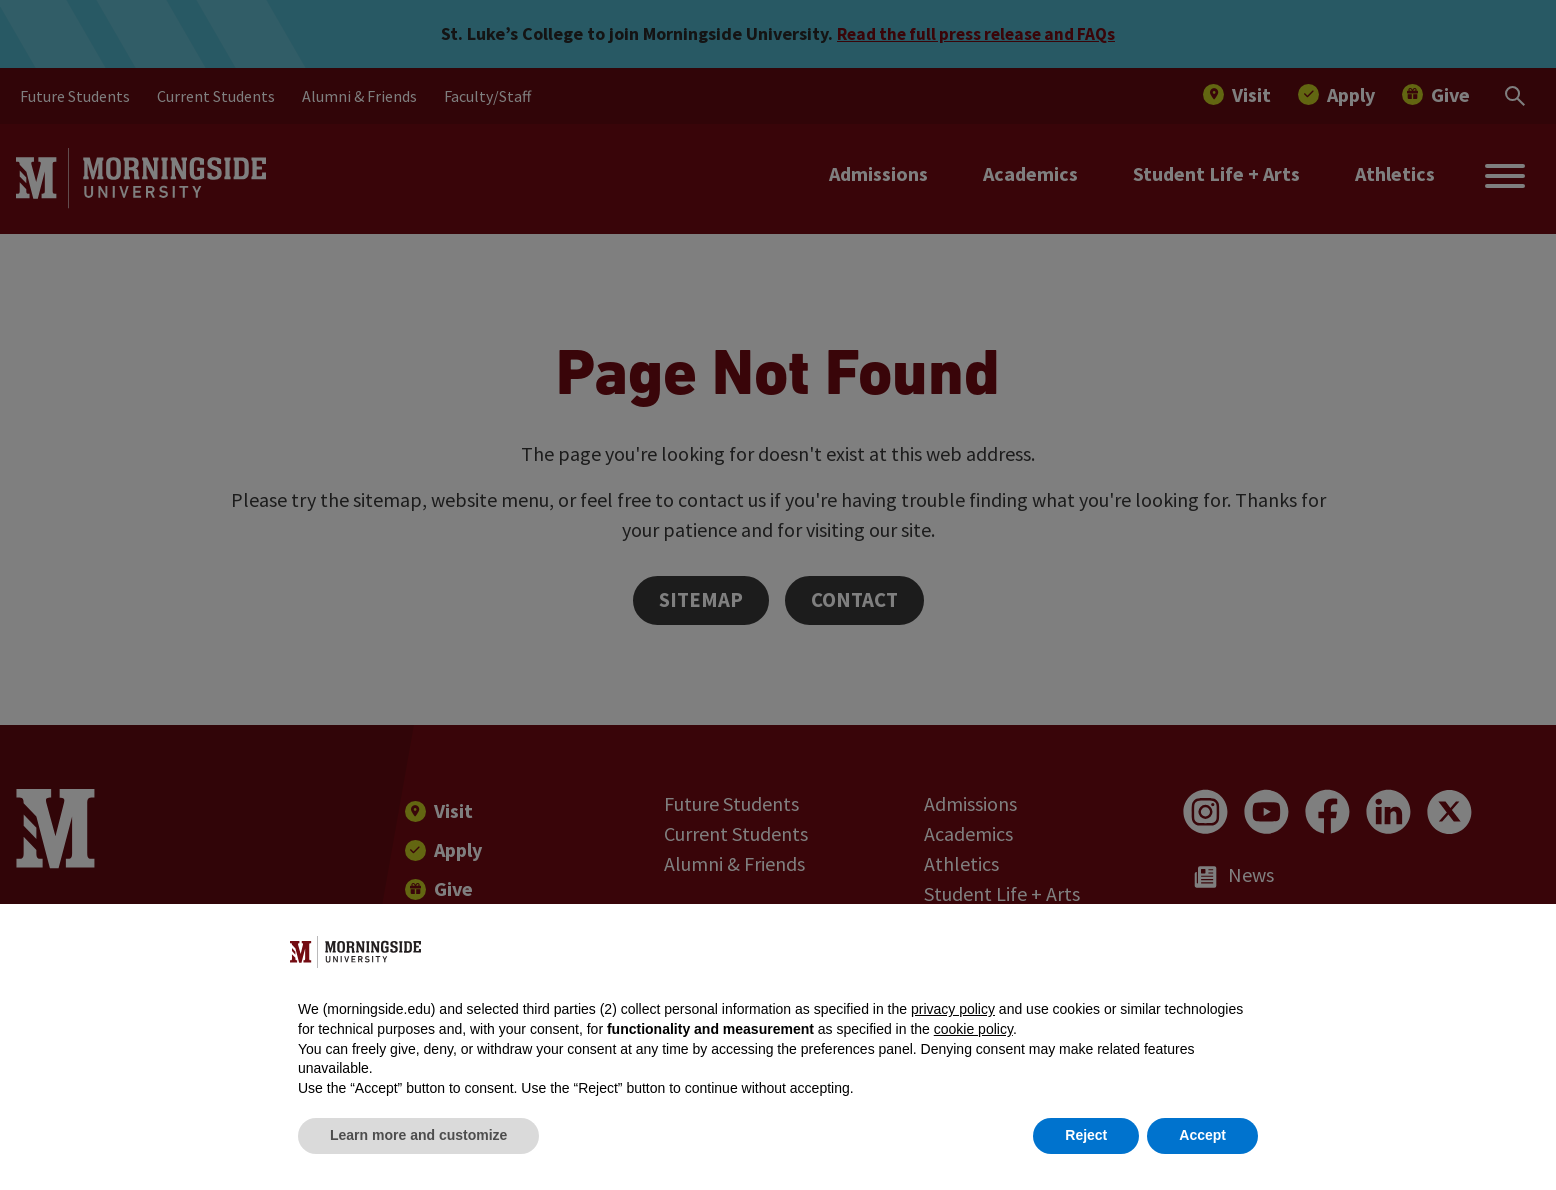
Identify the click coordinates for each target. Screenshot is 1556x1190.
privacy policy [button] (953, 1009)
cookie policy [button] (973, 1029)
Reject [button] (1086, 1135)
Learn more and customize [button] (418, 1135)
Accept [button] (1202, 1135)
